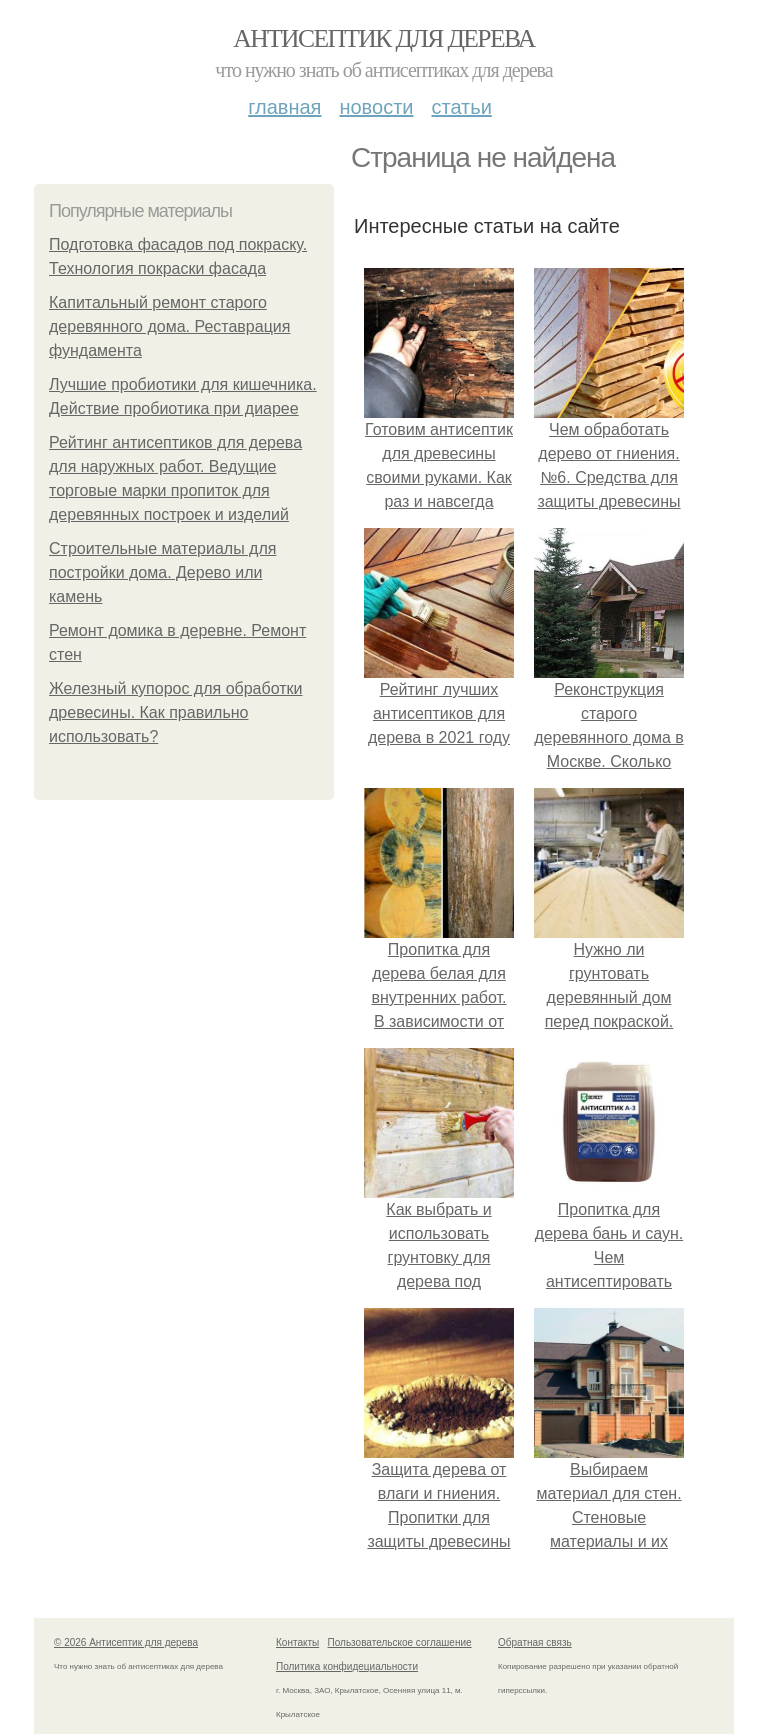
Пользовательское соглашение (400, 1642)
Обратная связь (535, 1642)
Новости (376, 107)
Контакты (297, 1642)
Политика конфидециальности (347, 1666)
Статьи (461, 107)
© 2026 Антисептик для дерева (126, 1642)
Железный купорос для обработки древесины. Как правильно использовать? (175, 712)
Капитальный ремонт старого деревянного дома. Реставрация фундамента (169, 326)
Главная (284, 107)
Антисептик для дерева (383, 38)
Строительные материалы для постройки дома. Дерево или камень (162, 572)
